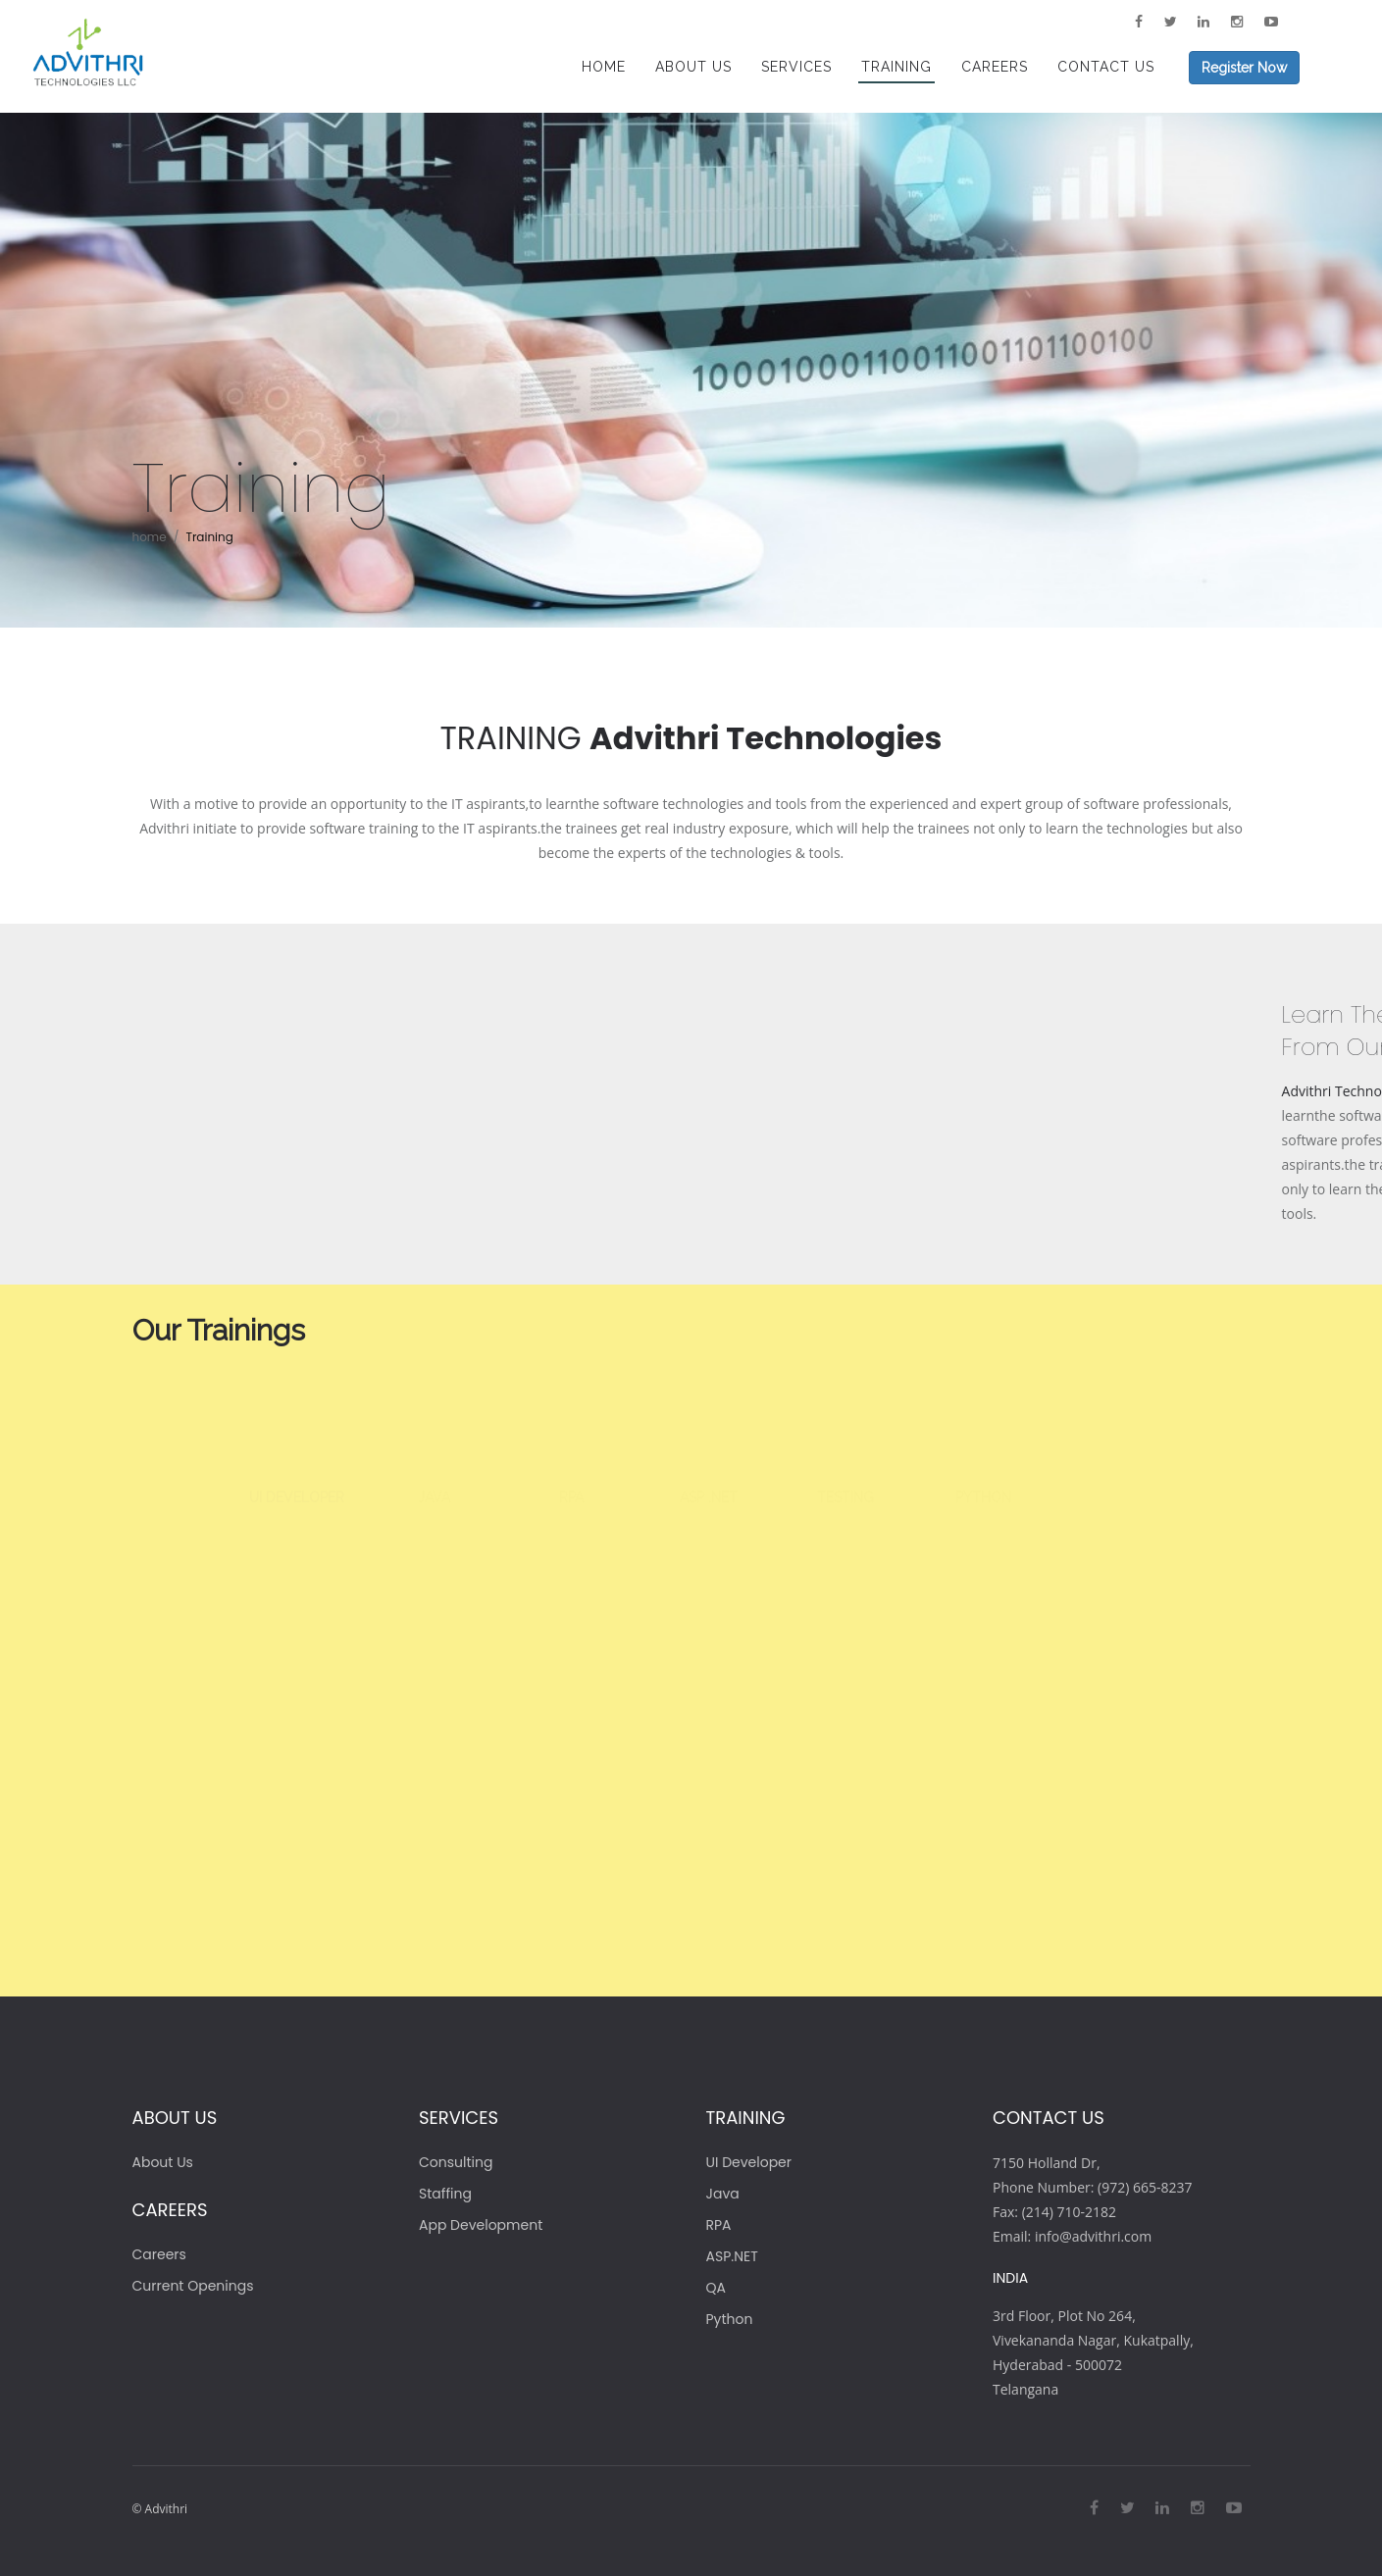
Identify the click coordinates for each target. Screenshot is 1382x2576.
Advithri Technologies (765, 738)
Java (723, 2193)
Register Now (1244, 68)
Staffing (445, 2193)
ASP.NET (732, 2256)
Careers (159, 2254)
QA (716, 2288)
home (149, 537)
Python (729, 2319)
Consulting (455, 2162)
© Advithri (160, 2508)
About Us (162, 2162)
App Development (480, 2225)
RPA (719, 2225)
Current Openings (193, 2286)
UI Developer (749, 2162)
